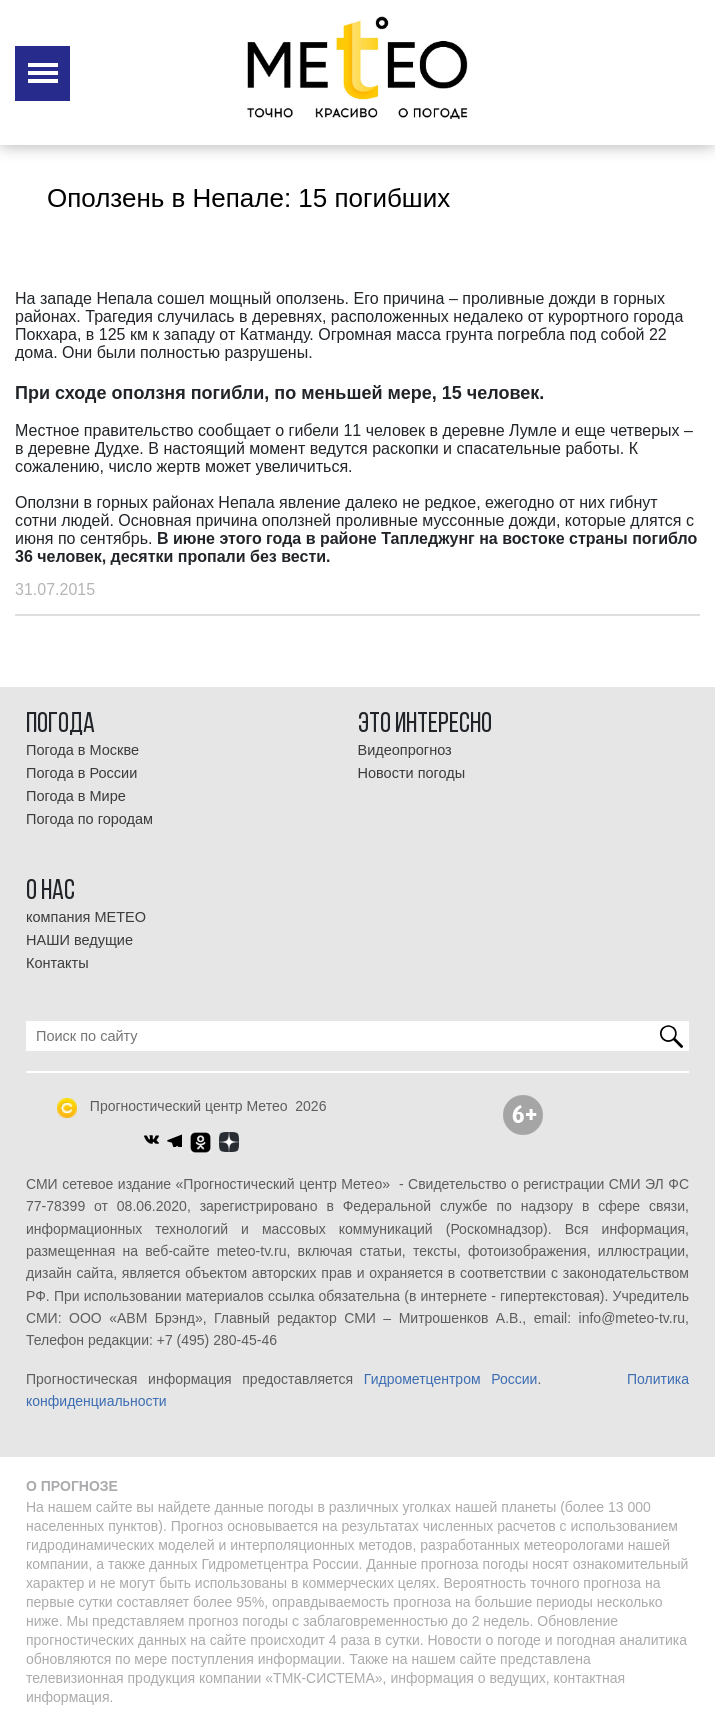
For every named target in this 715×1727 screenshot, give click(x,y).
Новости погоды (412, 773)
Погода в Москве (82, 750)
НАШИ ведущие (79, 940)
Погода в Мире (76, 796)
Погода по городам (89, 819)
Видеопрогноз (405, 750)
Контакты (57, 963)
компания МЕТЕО (86, 917)
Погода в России (81, 773)
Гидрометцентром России (451, 1379)
